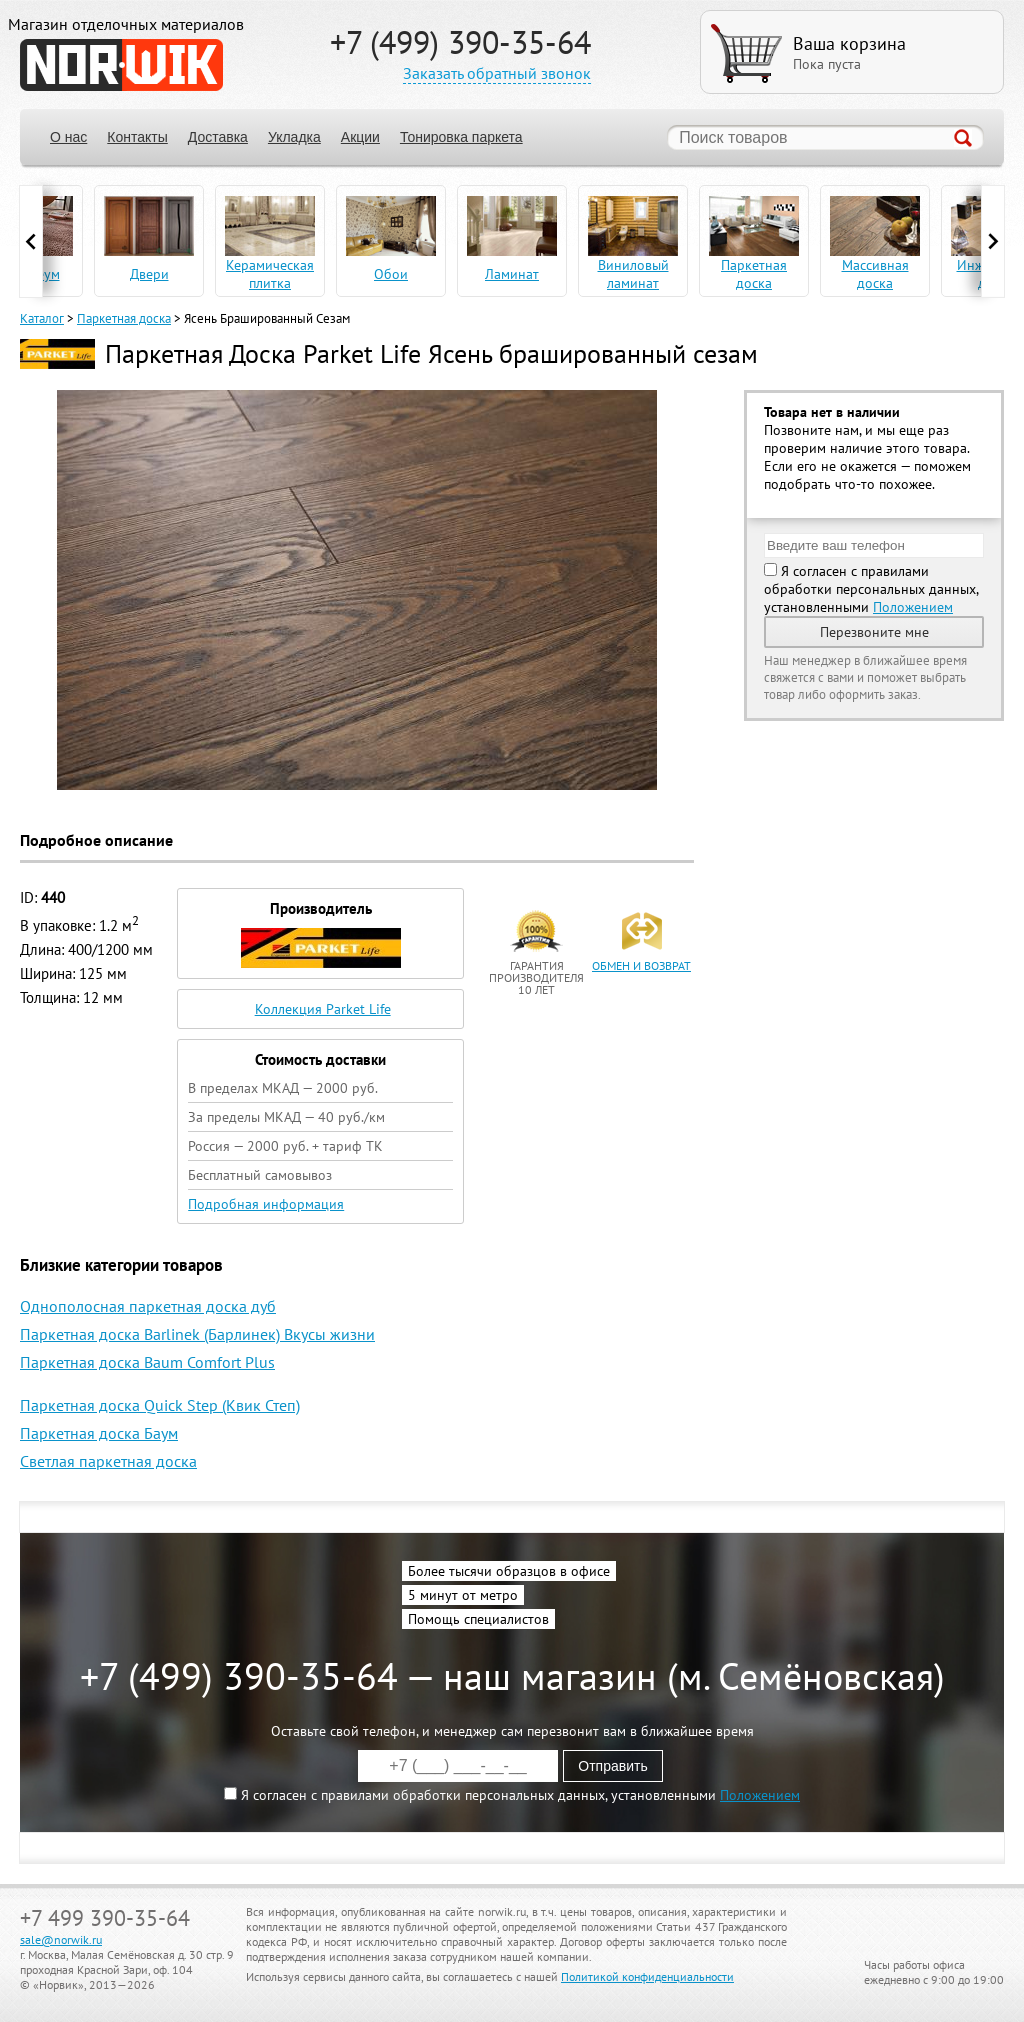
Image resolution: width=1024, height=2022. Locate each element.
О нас (68, 137)
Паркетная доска (124, 318)
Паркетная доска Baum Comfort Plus (147, 1362)
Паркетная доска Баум (99, 1433)
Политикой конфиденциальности (647, 1976)
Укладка (294, 137)
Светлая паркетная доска (108, 1461)
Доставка (218, 137)
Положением (913, 607)
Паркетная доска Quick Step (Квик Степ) (160, 1405)
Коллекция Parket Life (323, 1009)
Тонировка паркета (461, 137)
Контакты (137, 137)
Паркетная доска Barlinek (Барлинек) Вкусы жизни (197, 1334)
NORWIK (121, 65)
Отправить (612, 1766)
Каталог (42, 318)
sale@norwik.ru (61, 1939)
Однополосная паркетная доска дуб (148, 1306)
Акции (360, 137)
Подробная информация (266, 1204)
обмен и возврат (641, 965)
